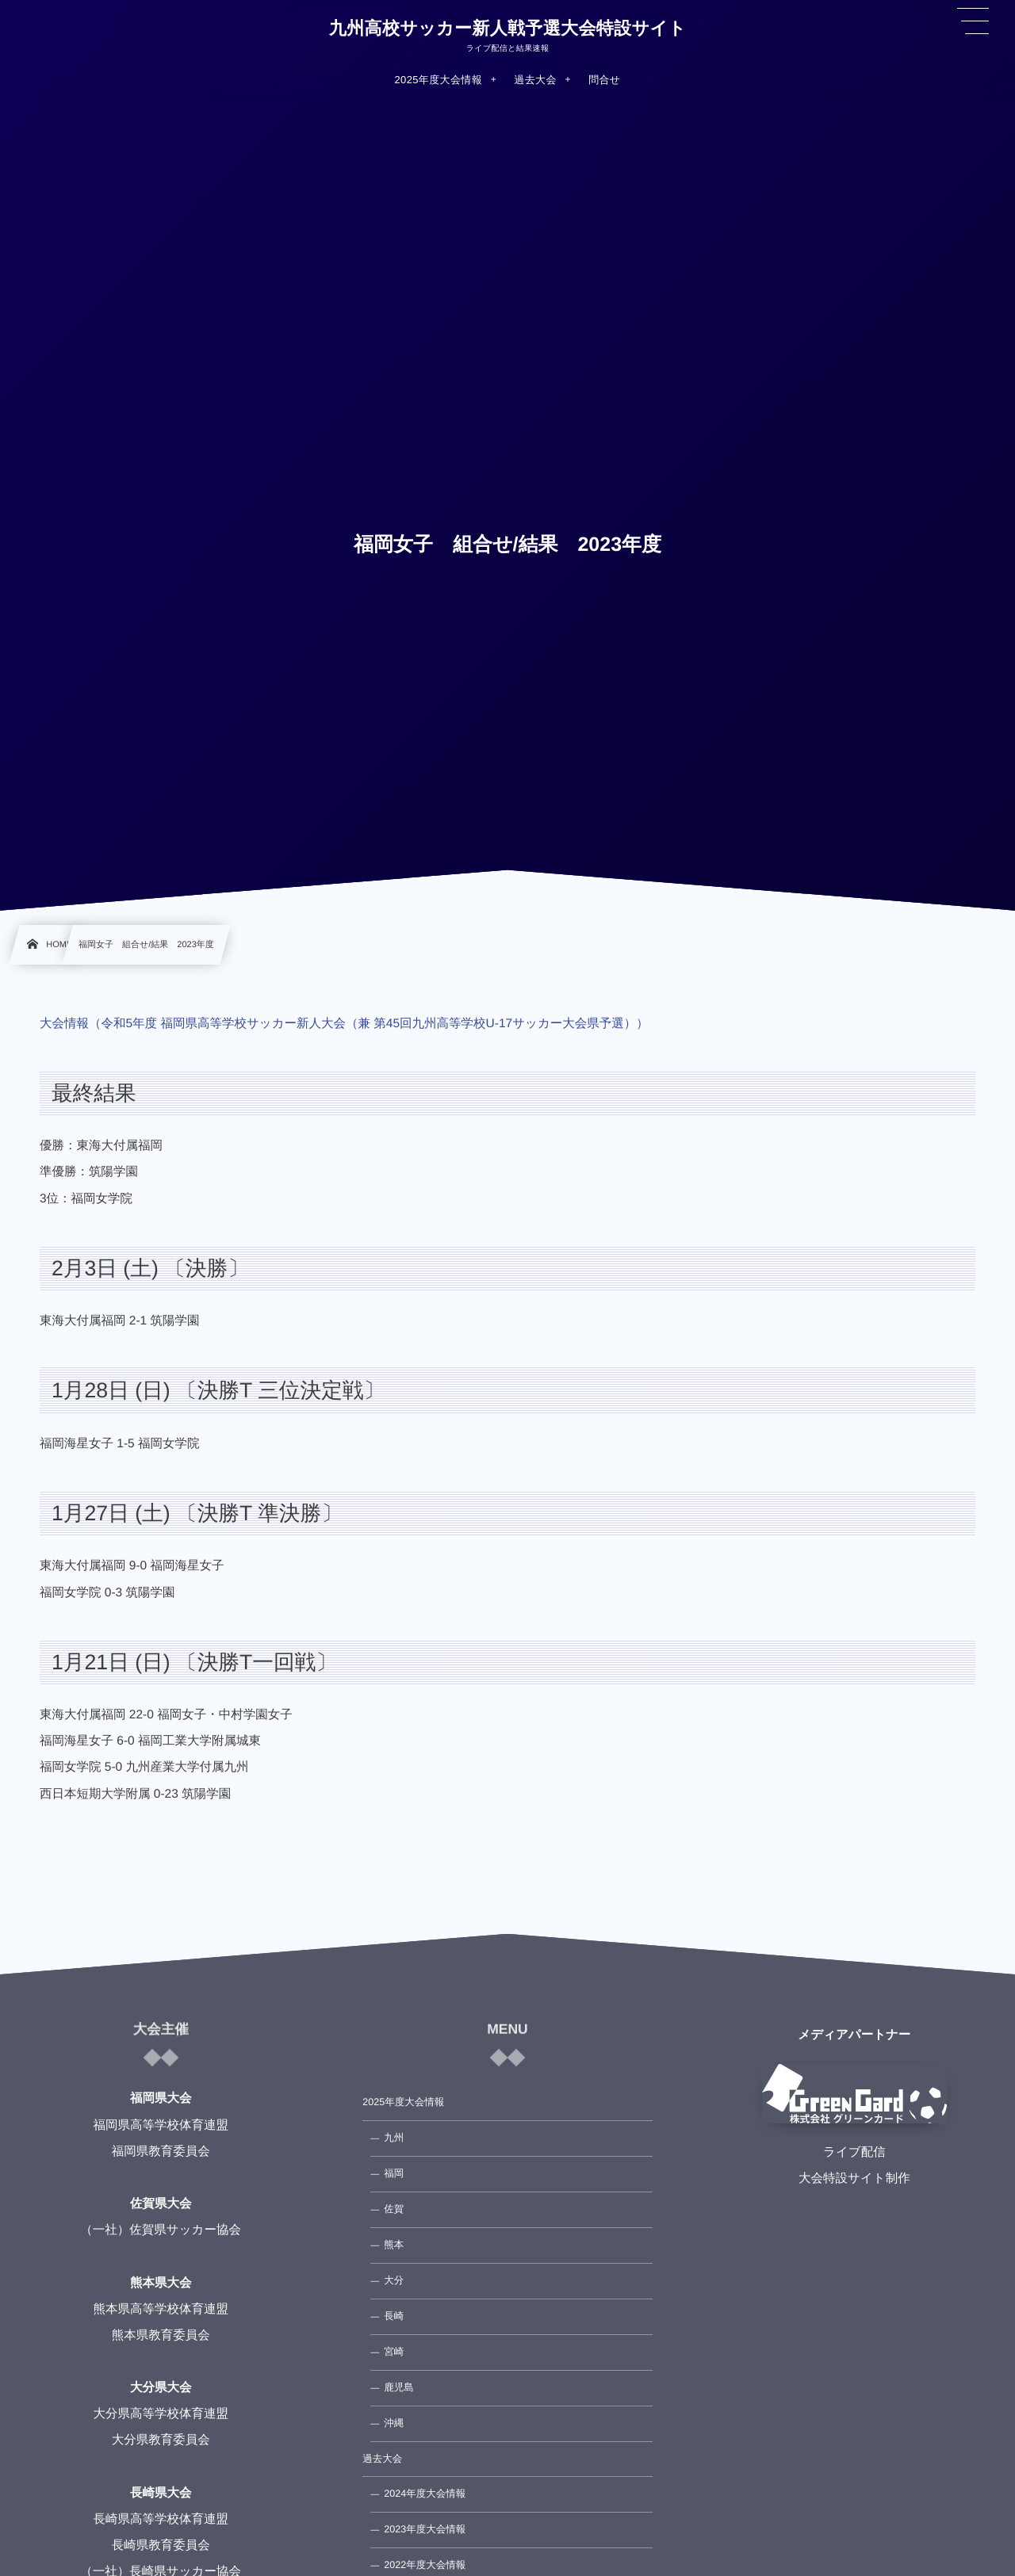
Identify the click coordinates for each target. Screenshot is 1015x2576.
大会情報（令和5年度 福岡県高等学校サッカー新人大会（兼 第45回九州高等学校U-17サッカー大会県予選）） (344, 1023)
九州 (394, 2137)
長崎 (394, 2316)
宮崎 (394, 2351)
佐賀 (394, 2209)
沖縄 (394, 2423)
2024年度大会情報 (424, 2493)
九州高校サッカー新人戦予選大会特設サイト (507, 28)
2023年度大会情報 (424, 2529)
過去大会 (382, 2458)
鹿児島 (399, 2387)
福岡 (394, 2173)
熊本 (394, 2244)
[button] (973, 21)
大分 (394, 2280)
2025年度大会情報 (403, 2102)
